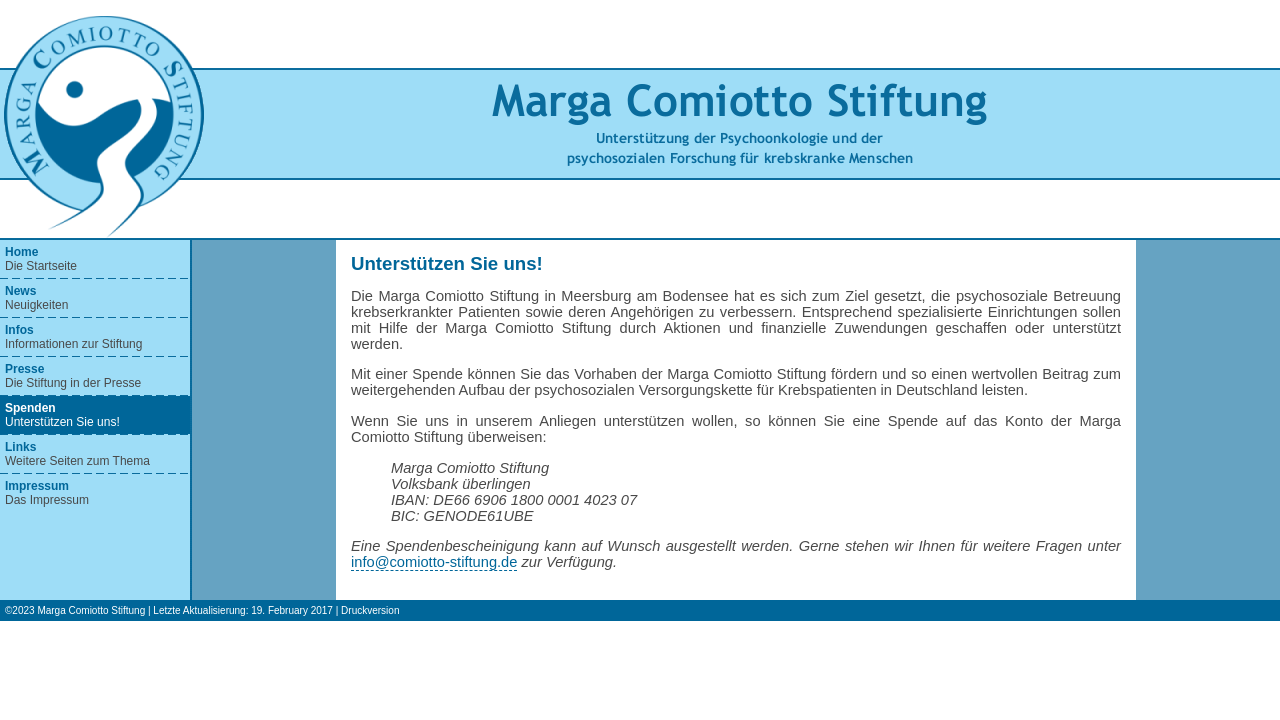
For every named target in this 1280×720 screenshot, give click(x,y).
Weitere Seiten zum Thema (77, 454)
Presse (24, 369)
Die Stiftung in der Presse (73, 376)
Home (21, 252)
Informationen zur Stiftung (73, 337)
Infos (19, 330)
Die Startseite (41, 259)
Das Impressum (47, 493)
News (20, 291)
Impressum (37, 486)
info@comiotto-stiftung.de (434, 562)
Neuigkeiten (36, 298)
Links (20, 447)
